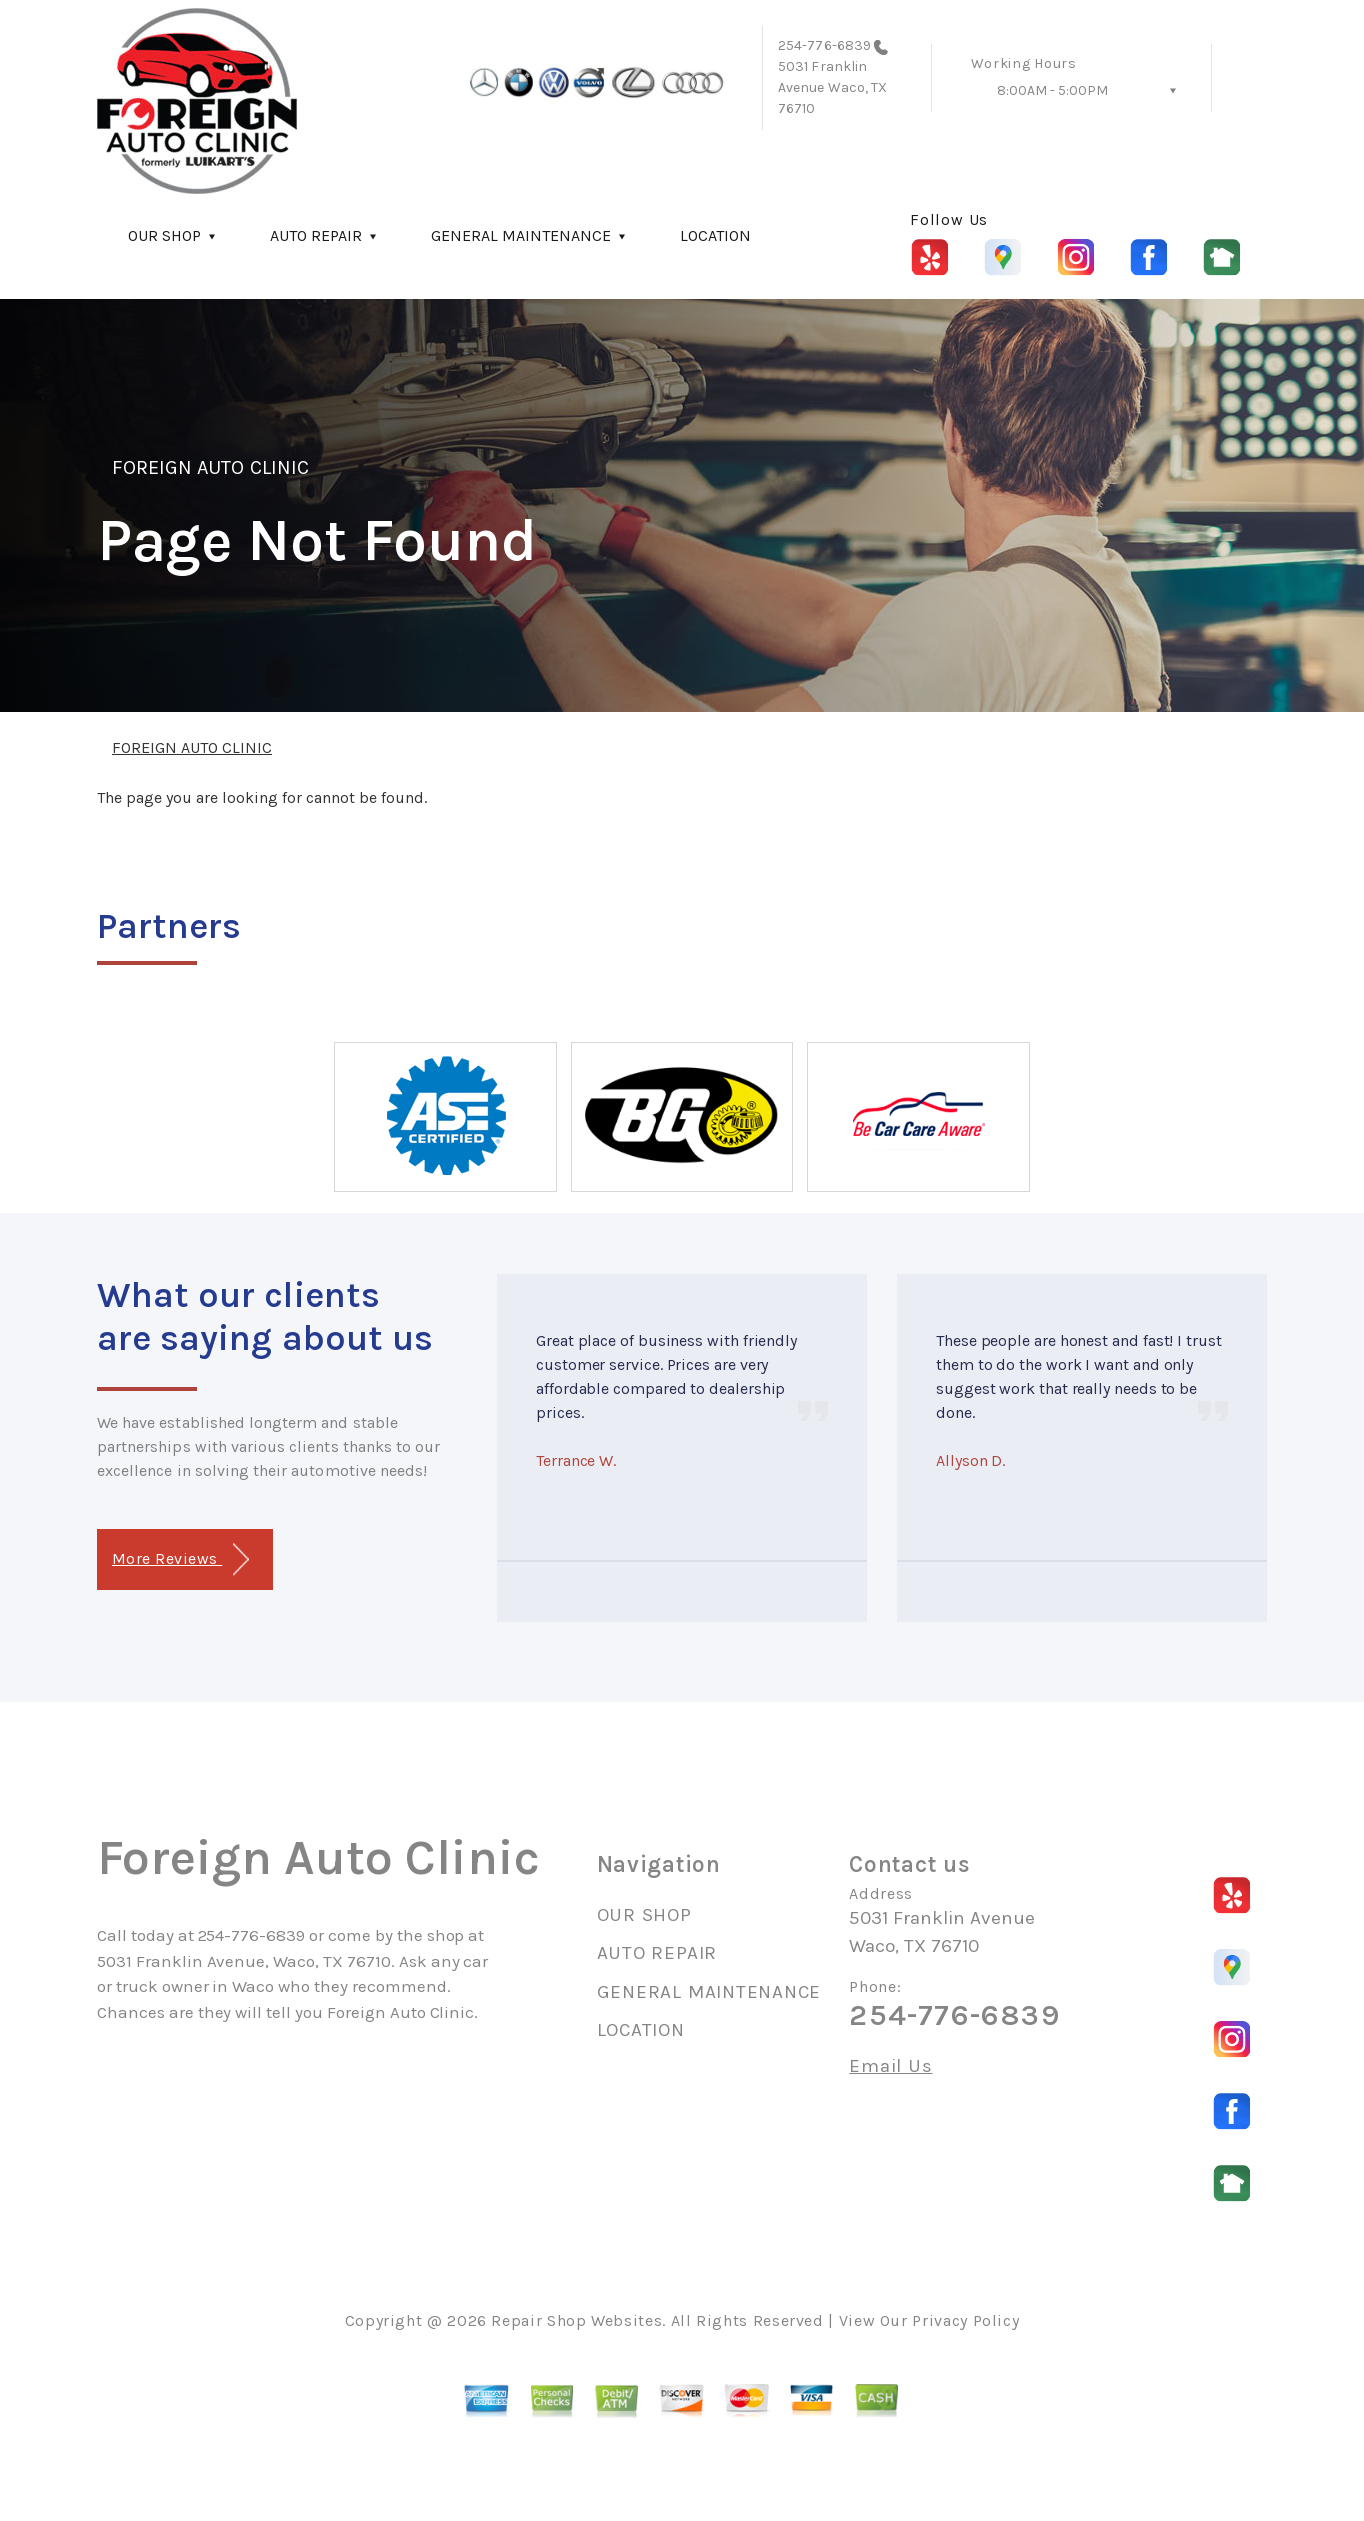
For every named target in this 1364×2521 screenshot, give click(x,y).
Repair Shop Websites (576, 2320)
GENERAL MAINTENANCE (521, 235)
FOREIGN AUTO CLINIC (210, 467)
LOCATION (715, 235)
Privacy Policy (965, 2320)
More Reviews (180, 1559)
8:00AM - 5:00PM (1052, 90)
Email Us (890, 2066)
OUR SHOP (164, 235)
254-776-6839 (824, 45)
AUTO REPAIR (316, 235)
